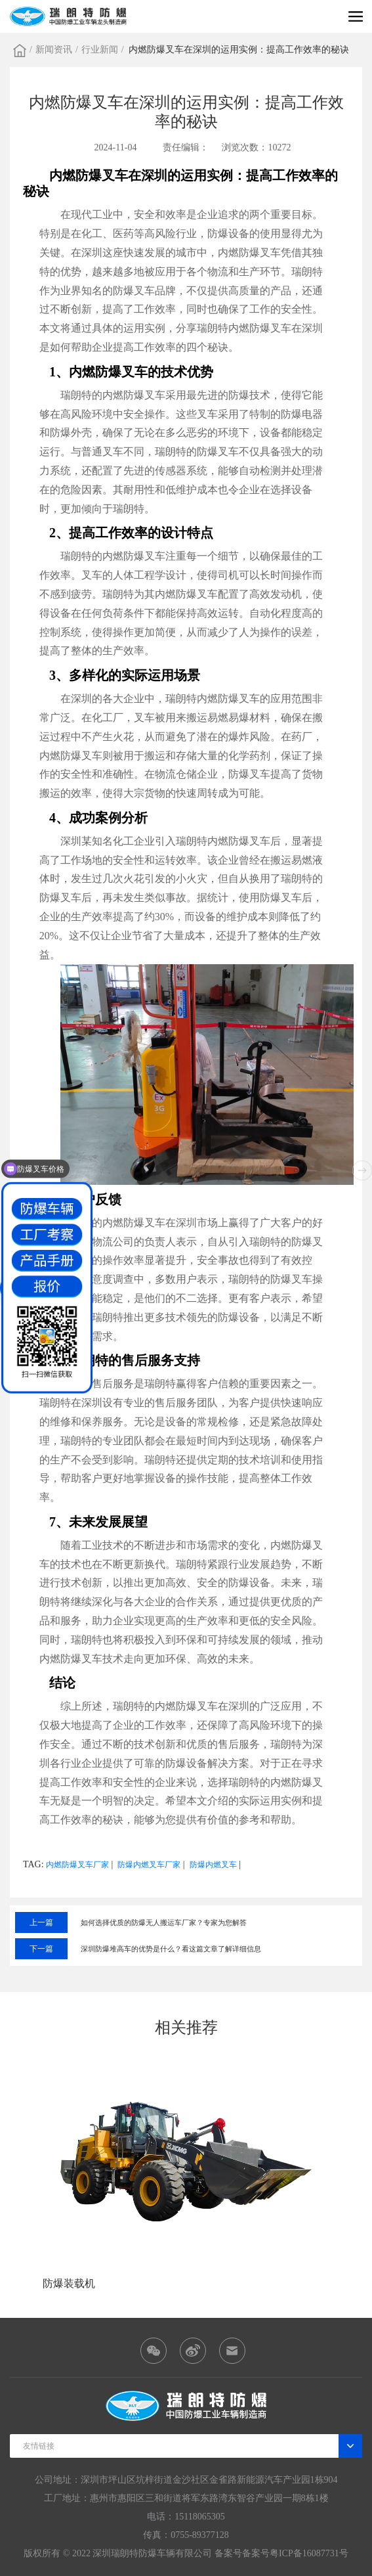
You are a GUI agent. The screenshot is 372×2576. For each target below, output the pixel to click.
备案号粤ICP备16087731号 (295, 2553)
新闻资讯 (53, 50)
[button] (362, 1170)
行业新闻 (99, 50)
